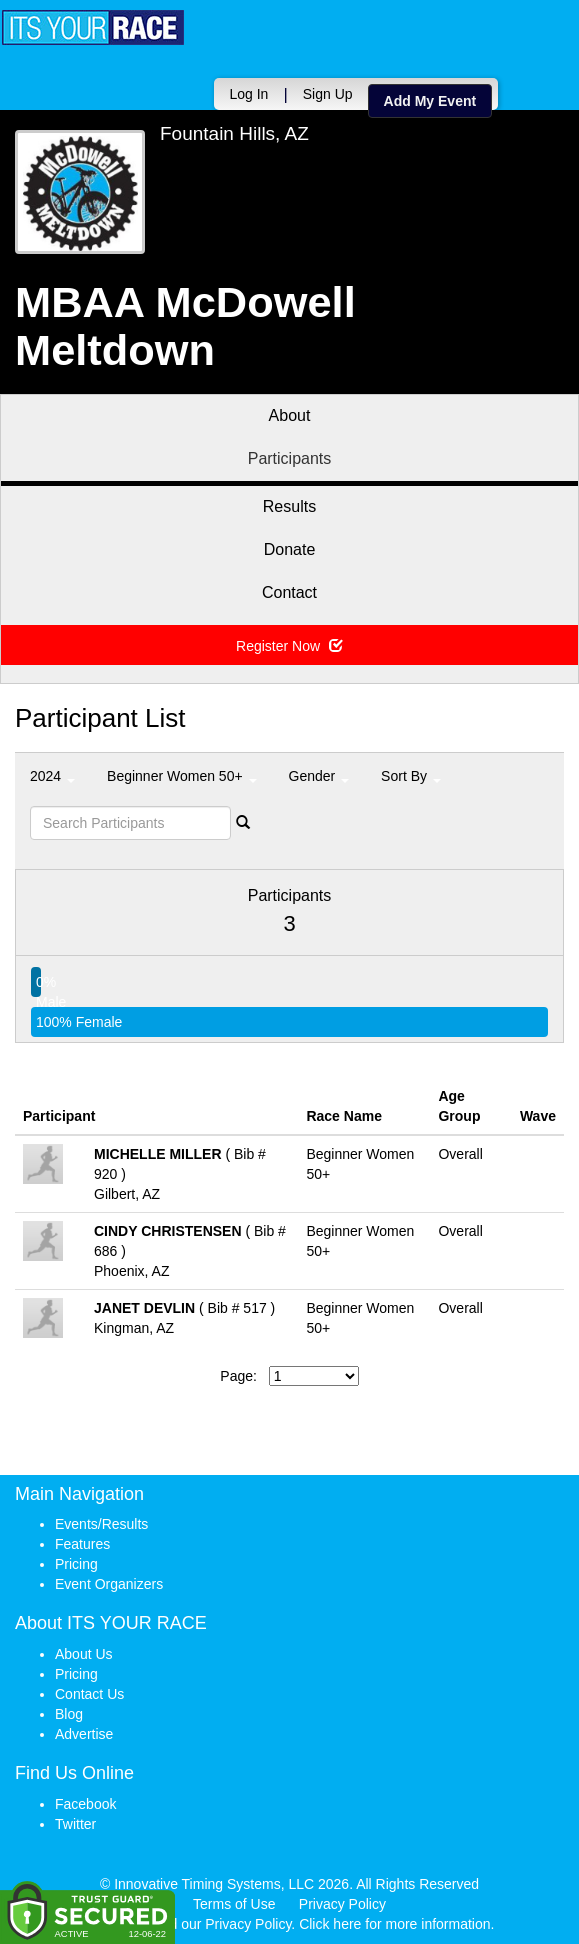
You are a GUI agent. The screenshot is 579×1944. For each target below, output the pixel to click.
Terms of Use (234, 1904)
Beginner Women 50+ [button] (181, 776)
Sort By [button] (411, 776)
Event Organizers (109, 1584)
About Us (84, 1654)
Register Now (289, 646)
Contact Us (89, 1694)
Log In (246, 94)
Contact (289, 592)
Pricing (76, 1564)
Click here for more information (394, 1924)
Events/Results (101, 1524)
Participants (290, 458)
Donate (290, 549)
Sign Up (325, 94)
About (290, 415)
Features (82, 1544)
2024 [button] (52, 776)
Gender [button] (319, 776)
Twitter (75, 1824)
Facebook (85, 1804)
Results (289, 506)
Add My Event (427, 101)
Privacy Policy (342, 1904)
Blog (69, 1714)
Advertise (84, 1734)
